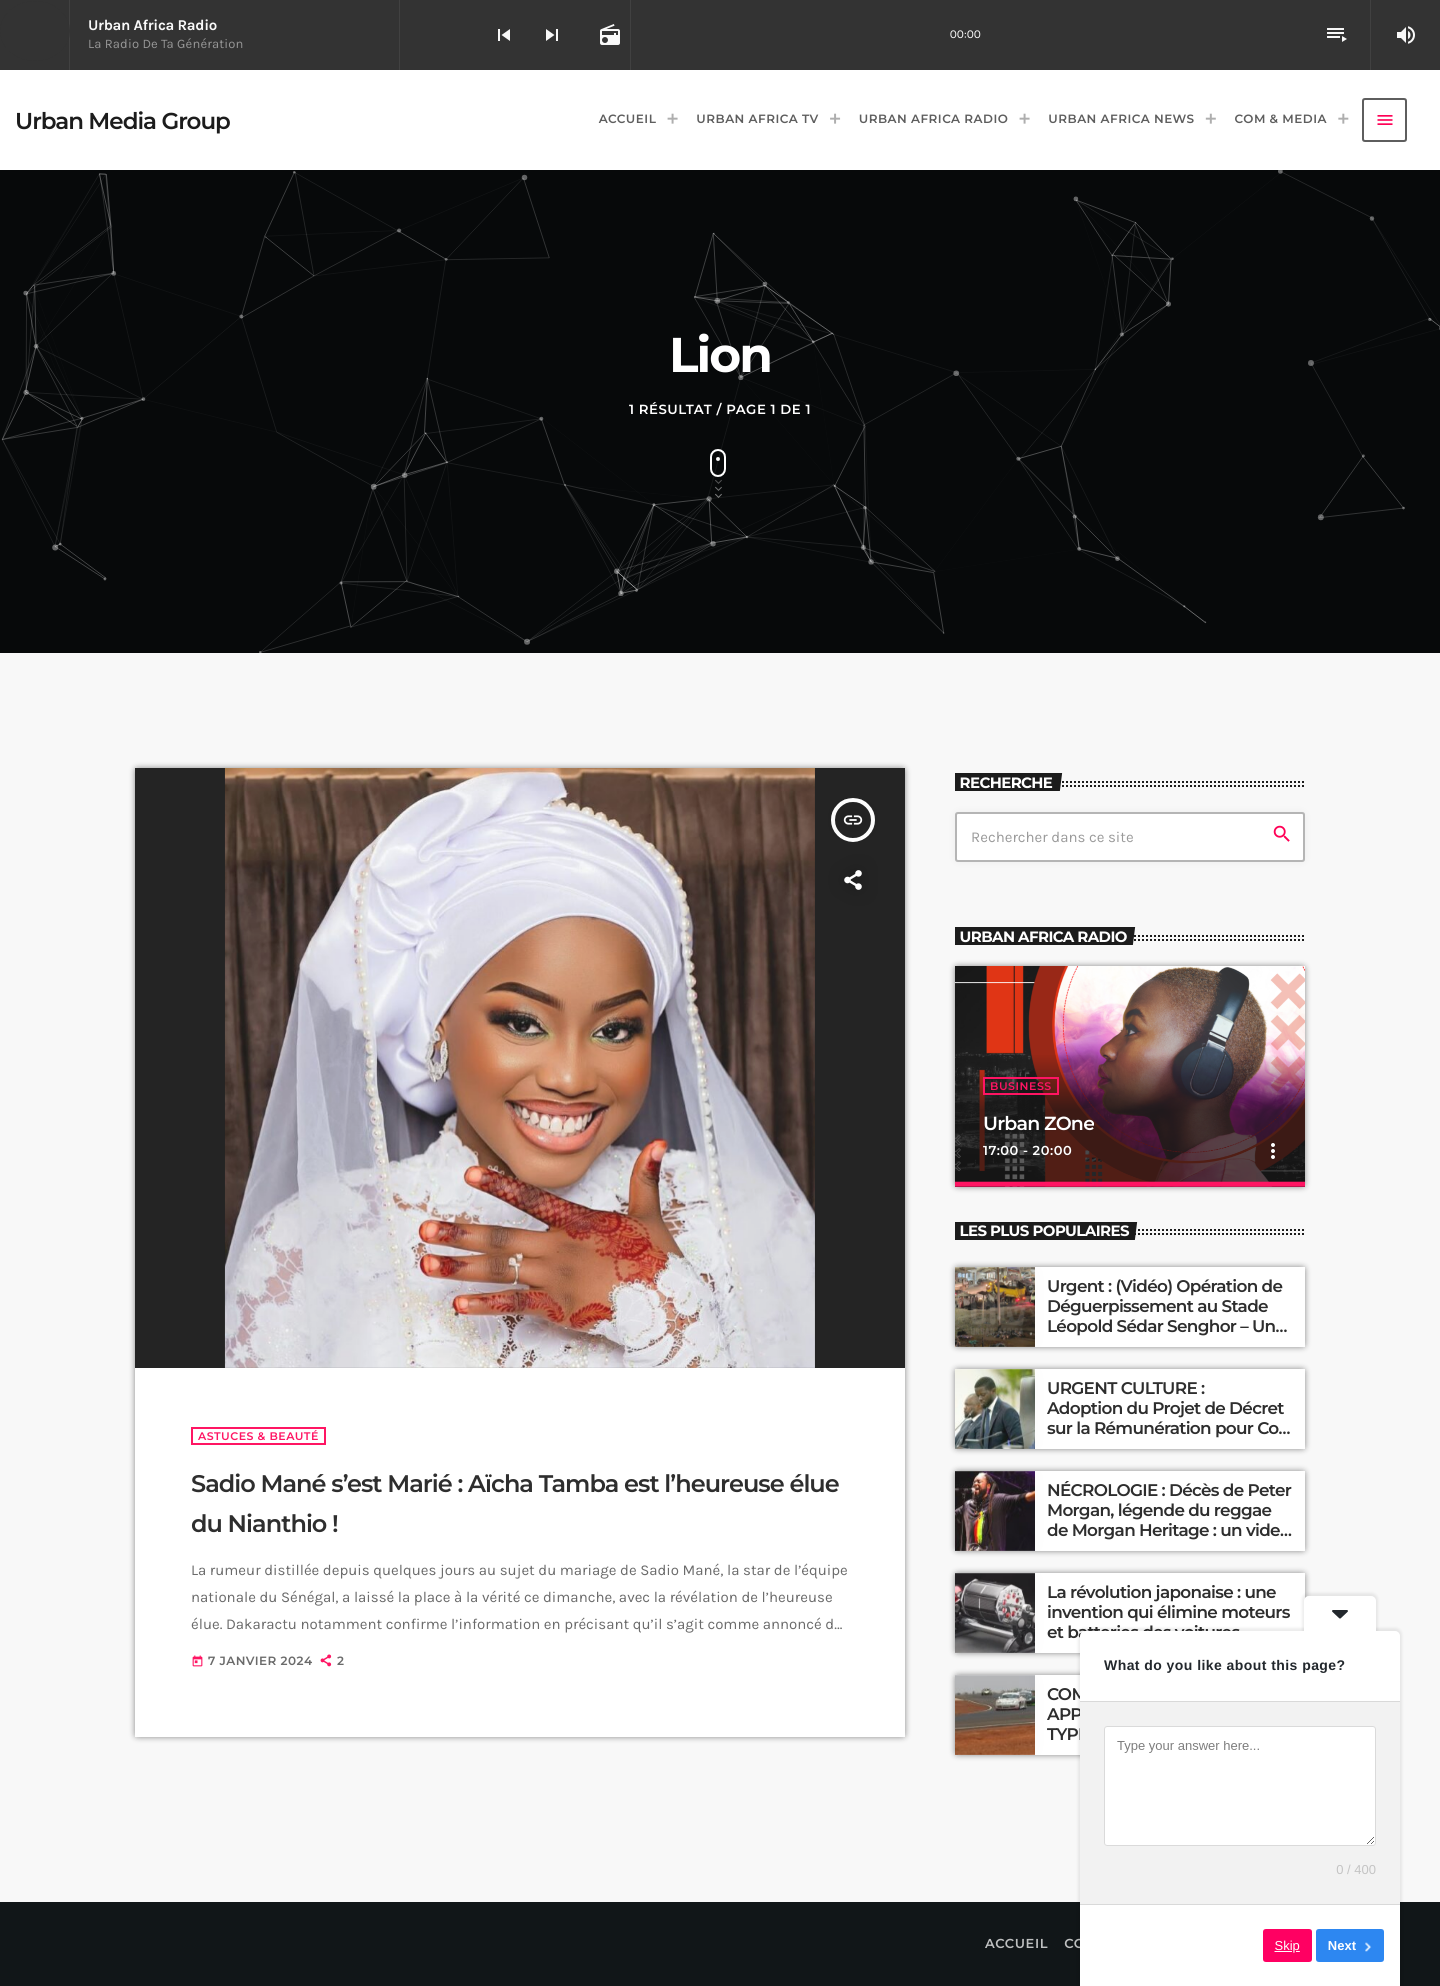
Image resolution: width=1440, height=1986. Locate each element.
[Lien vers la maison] (122, 120)
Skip (1287, 1945)
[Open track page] (608, 35)
